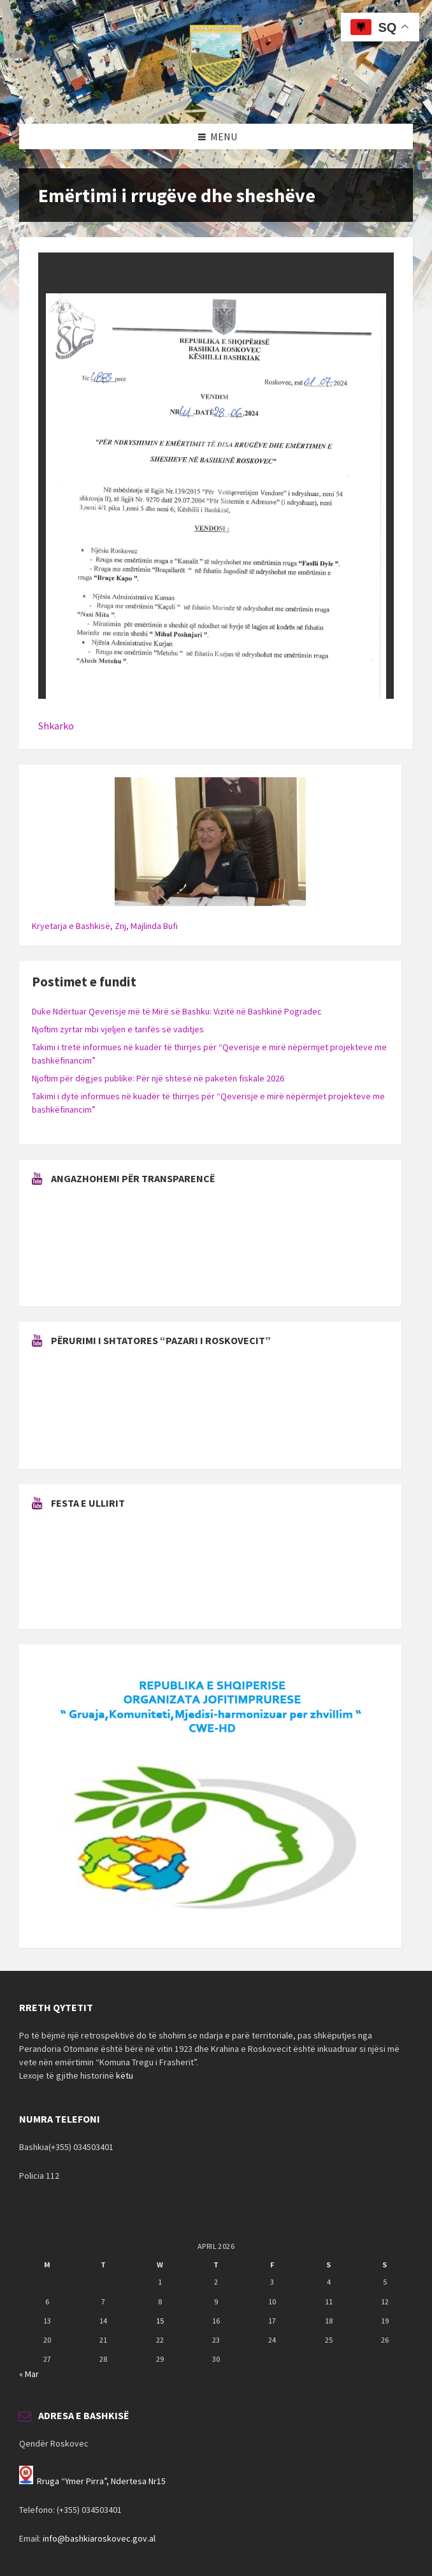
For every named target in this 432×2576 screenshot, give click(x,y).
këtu (124, 2075)
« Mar (29, 2374)
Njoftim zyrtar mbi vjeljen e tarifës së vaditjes (118, 1029)
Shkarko (56, 725)
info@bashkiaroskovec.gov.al (99, 2538)
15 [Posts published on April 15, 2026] (160, 2320)
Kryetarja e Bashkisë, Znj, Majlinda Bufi (105, 926)
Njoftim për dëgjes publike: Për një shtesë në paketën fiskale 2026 (158, 1078)
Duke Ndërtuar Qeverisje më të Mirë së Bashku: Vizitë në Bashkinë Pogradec (177, 1011)
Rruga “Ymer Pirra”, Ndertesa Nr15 (101, 2481)
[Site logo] (216, 98)
